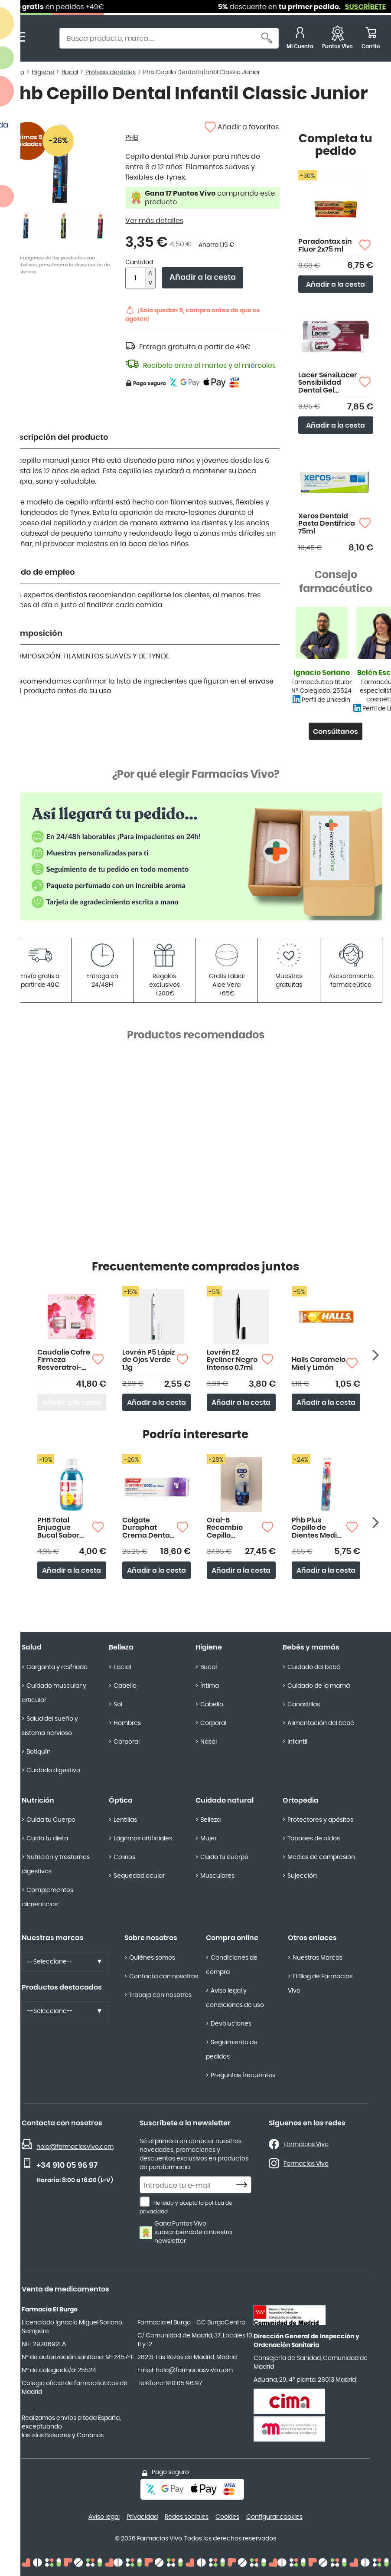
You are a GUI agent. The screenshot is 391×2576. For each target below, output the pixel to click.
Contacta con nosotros (163, 1977)
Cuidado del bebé (313, 1667)
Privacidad (142, 2517)
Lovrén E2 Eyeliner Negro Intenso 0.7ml (232, 1360)
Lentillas (125, 1820)
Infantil (297, 1742)
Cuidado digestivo (53, 1771)
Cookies (227, 2517)
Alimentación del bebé (320, 1723)
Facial (122, 1667)
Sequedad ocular (139, 1876)
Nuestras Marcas (317, 1958)
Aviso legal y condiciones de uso (235, 1998)
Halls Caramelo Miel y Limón (318, 1363)
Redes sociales (187, 2517)
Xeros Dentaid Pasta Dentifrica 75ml (326, 524)
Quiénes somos (152, 1958)
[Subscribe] (244, 2185)
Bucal (208, 1667)
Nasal (208, 1742)
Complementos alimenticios (47, 1897)
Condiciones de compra (231, 1965)
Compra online (232, 1937)
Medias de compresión (321, 1857)
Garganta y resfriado (57, 1667)
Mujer (208, 1839)
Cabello (125, 1686)
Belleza (121, 1647)
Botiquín (38, 1752)
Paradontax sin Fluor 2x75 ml (325, 245)
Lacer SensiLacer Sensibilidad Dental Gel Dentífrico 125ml (327, 383)
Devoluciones (231, 2024)
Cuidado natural (225, 1800)
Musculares (217, 1876)
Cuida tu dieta (47, 1839)
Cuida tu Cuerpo (50, 1820)
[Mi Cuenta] (300, 39)
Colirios (124, 1857)
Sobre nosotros (150, 1937)
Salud (32, 1647)
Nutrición (38, 1800)
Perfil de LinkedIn (326, 700)
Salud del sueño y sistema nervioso (50, 1726)
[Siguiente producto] (376, 1355)
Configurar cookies (274, 2517)
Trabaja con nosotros (160, 1995)
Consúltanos (335, 731)
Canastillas (303, 1705)
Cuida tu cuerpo (224, 1857)
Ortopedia (301, 1800)
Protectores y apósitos (320, 1820)
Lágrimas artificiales (143, 1839)
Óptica (121, 1800)
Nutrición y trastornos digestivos (56, 1864)
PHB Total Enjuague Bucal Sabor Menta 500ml (60, 1528)
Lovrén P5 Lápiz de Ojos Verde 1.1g (148, 1360)
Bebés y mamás (311, 1647)
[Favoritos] (337, 39)
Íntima (209, 1686)
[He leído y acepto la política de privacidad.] (145, 2201)
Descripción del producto (58, 438)
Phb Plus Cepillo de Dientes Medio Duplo (316, 1528)
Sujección (302, 1876)
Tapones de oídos (313, 1839)
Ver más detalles (154, 220)
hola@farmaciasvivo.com (75, 2147)
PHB (131, 137)
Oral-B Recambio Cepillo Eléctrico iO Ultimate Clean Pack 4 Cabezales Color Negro (233, 1528)
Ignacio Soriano (321, 672)
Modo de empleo (42, 572)
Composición (35, 634)
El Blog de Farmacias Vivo (320, 1984)
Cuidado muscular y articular (54, 1693)
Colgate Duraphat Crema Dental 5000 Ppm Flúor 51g (147, 1528)
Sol (118, 1705)
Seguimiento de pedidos (231, 2049)
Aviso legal (104, 2517)
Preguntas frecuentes (243, 2075)
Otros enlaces (312, 1937)
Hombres (127, 1723)
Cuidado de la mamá (318, 1686)
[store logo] (42, 39)
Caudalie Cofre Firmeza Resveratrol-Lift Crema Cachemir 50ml (63, 1360)
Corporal (127, 1742)
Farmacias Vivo (306, 2144)
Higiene (209, 1647)
